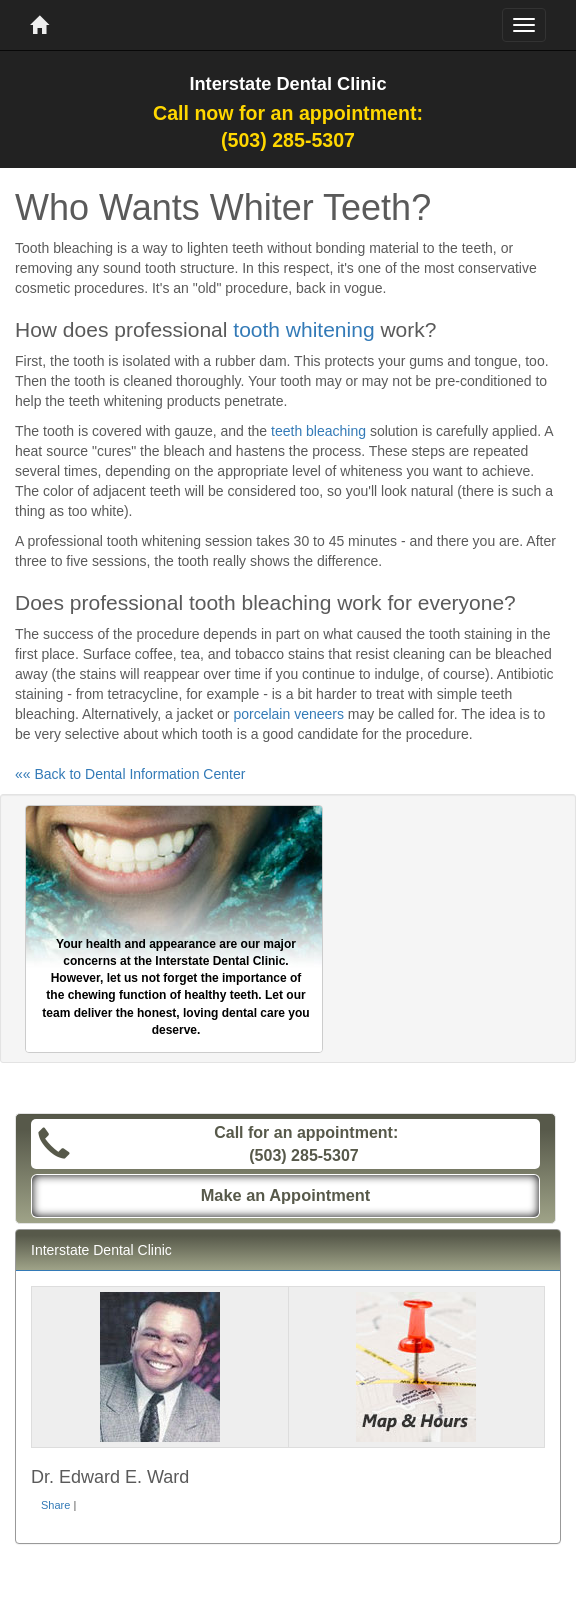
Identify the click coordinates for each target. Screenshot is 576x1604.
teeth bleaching (318, 431)
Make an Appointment (286, 1195)
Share (55, 1505)
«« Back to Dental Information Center (130, 774)
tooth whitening (303, 329)
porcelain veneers (288, 714)
